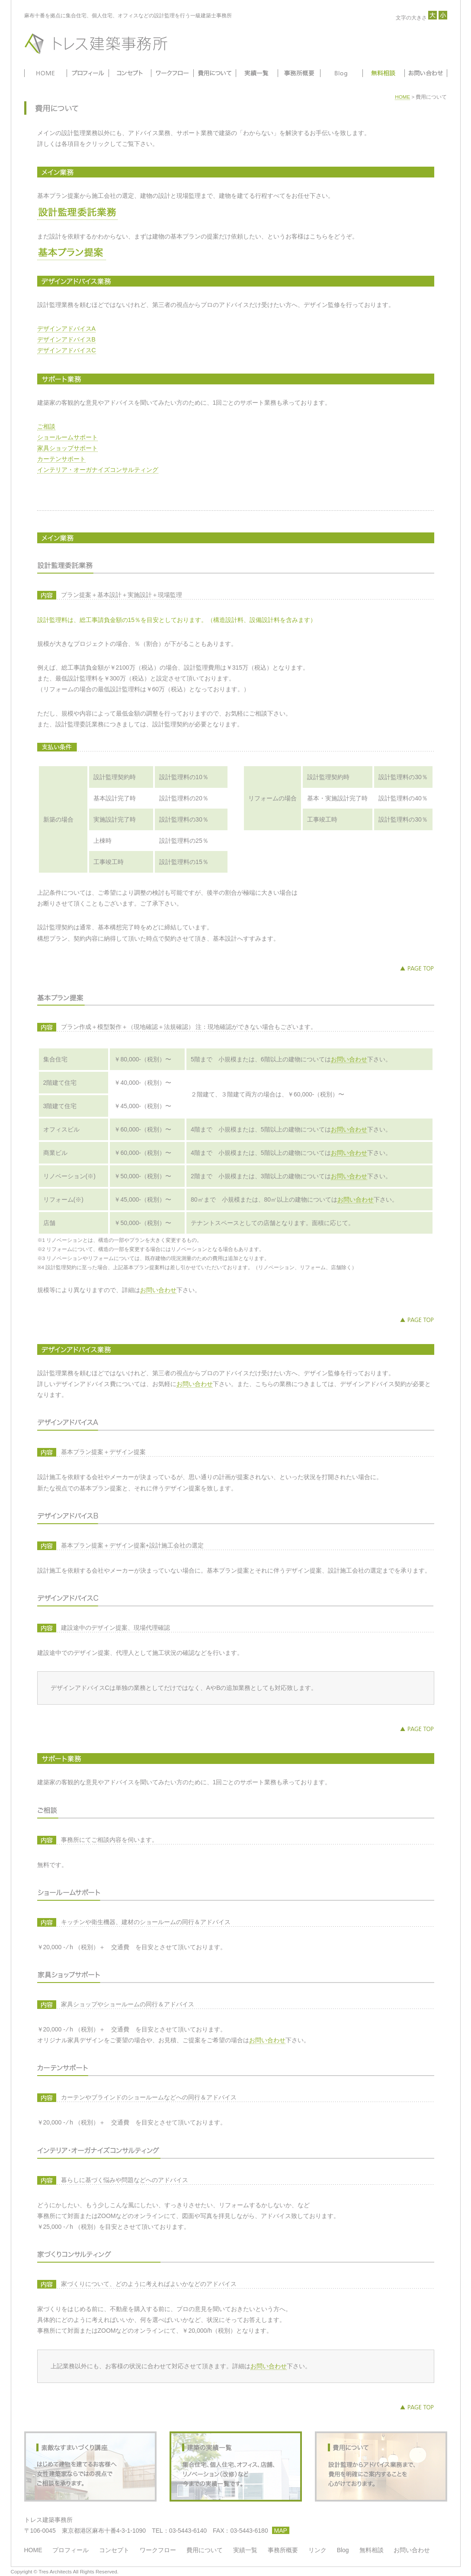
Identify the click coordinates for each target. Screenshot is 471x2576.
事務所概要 (299, 73)
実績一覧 (256, 73)
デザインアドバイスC (66, 350)
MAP (280, 2530)
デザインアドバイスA (66, 328)
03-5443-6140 (188, 2530)
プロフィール (87, 73)
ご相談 (46, 426)
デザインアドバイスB (66, 339)
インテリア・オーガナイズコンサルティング (97, 469)
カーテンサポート (61, 458)
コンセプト (129, 73)
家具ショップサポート (67, 448)
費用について (214, 73)
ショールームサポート (67, 437)
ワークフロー (172, 73)
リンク (317, 2550)
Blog (341, 73)
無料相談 (383, 73)
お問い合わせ (426, 73)
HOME (45, 73)
